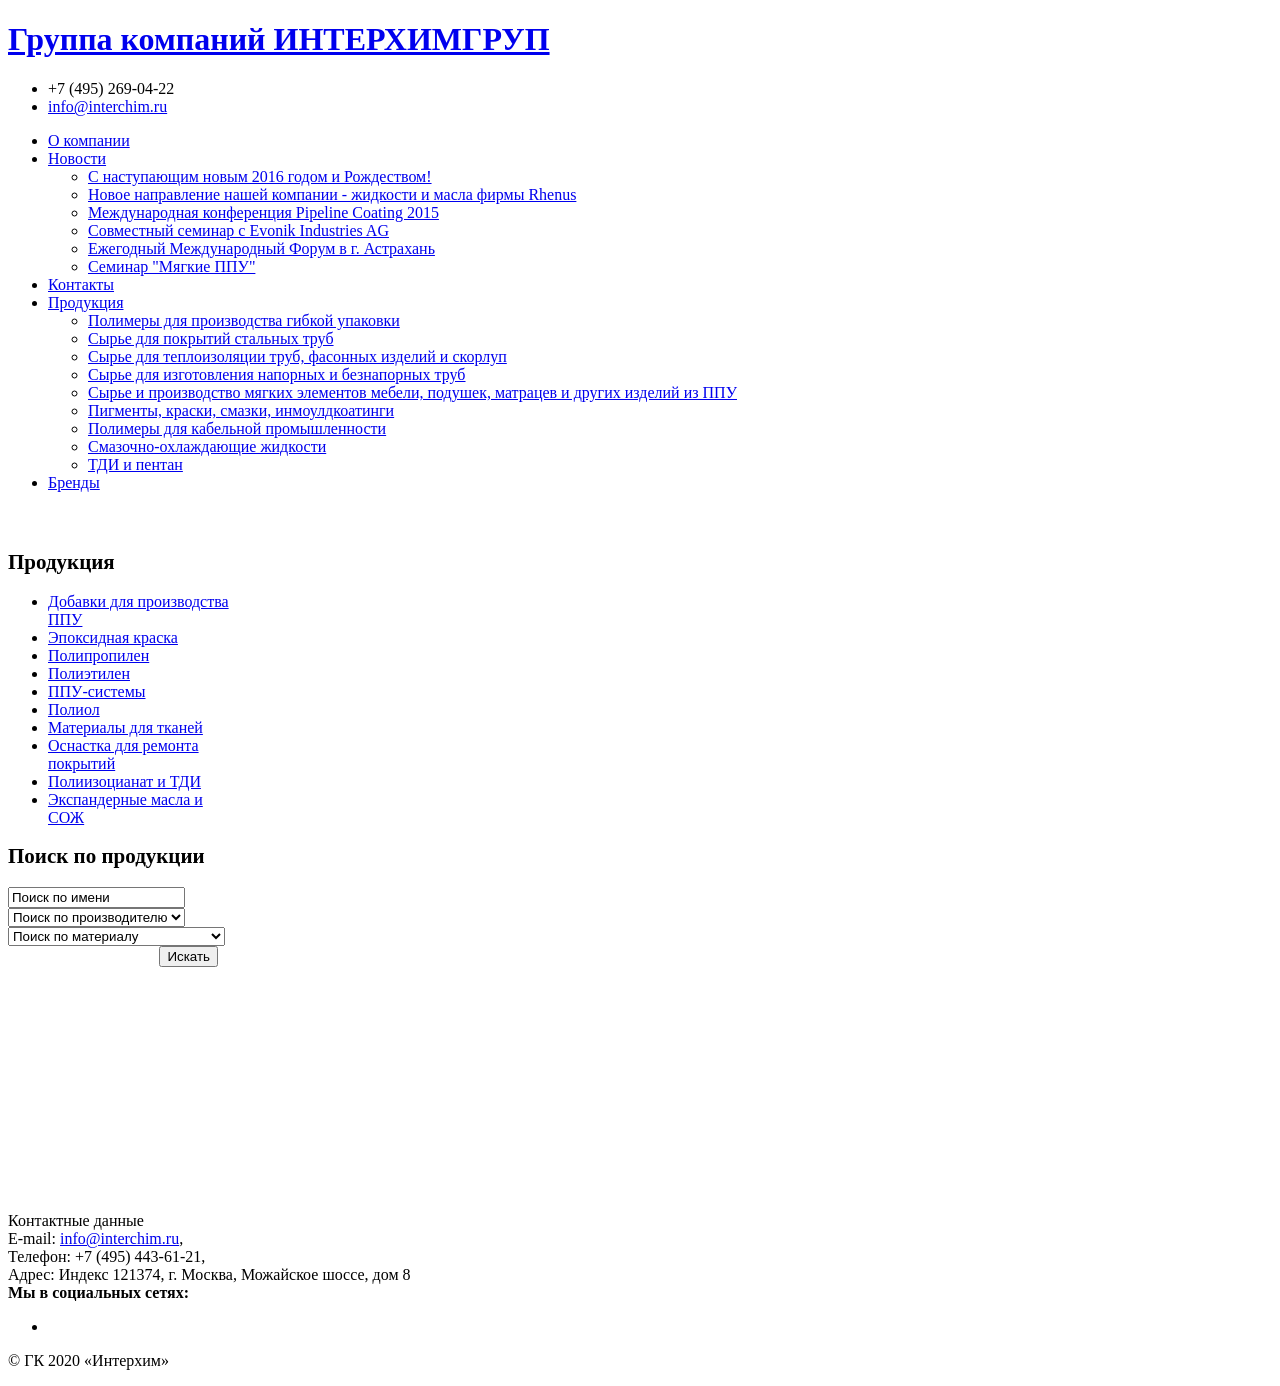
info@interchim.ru (107, 106)
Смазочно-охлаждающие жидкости (207, 446)
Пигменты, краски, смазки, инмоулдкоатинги (241, 410)
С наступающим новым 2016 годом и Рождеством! (260, 176)
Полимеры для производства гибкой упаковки (244, 320)
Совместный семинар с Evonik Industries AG (238, 230)
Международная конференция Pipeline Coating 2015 (263, 212)
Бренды (74, 482)
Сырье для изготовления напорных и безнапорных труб (277, 374)
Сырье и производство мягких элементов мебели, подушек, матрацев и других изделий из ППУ (412, 392)
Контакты (81, 284)
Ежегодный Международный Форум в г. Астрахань (261, 248)
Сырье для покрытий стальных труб (211, 338)
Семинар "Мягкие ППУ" (171, 266)
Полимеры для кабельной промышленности (237, 428)
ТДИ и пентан (135, 464)
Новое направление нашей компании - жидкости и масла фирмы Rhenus (332, 194)
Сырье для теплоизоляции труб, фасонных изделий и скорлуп (297, 356)
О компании (89, 140)
